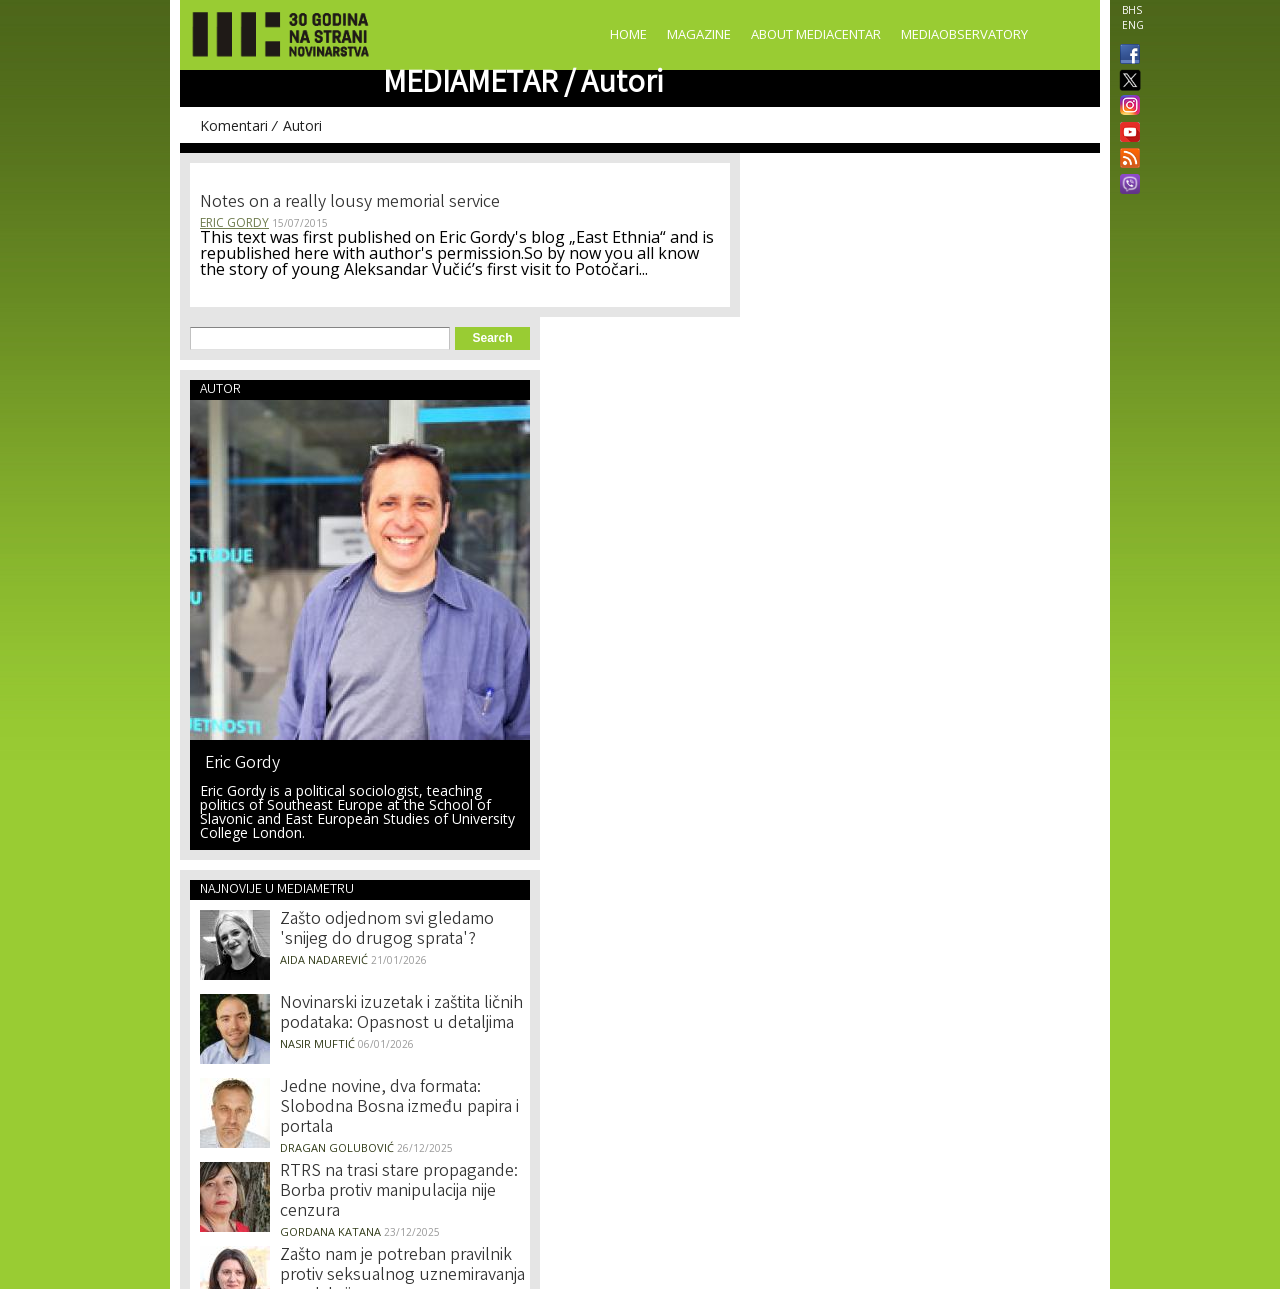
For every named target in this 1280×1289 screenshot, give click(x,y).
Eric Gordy (234, 222)
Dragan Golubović (337, 1147)
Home (628, 34)
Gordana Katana (330, 1231)
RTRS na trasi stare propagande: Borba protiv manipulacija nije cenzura (399, 1192)
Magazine (699, 34)
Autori (302, 125)
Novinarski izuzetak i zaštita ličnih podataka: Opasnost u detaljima (401, 1014)
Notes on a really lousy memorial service (350, 203)
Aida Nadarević (324, 959)
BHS (1132, 10)
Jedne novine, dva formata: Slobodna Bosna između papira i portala (399, 1108)
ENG (1133, 25)
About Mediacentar (816, 34)
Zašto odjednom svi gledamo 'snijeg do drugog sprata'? (387, 930)
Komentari (234, 125)
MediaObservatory (964, 34)
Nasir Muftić (317, 1043)
